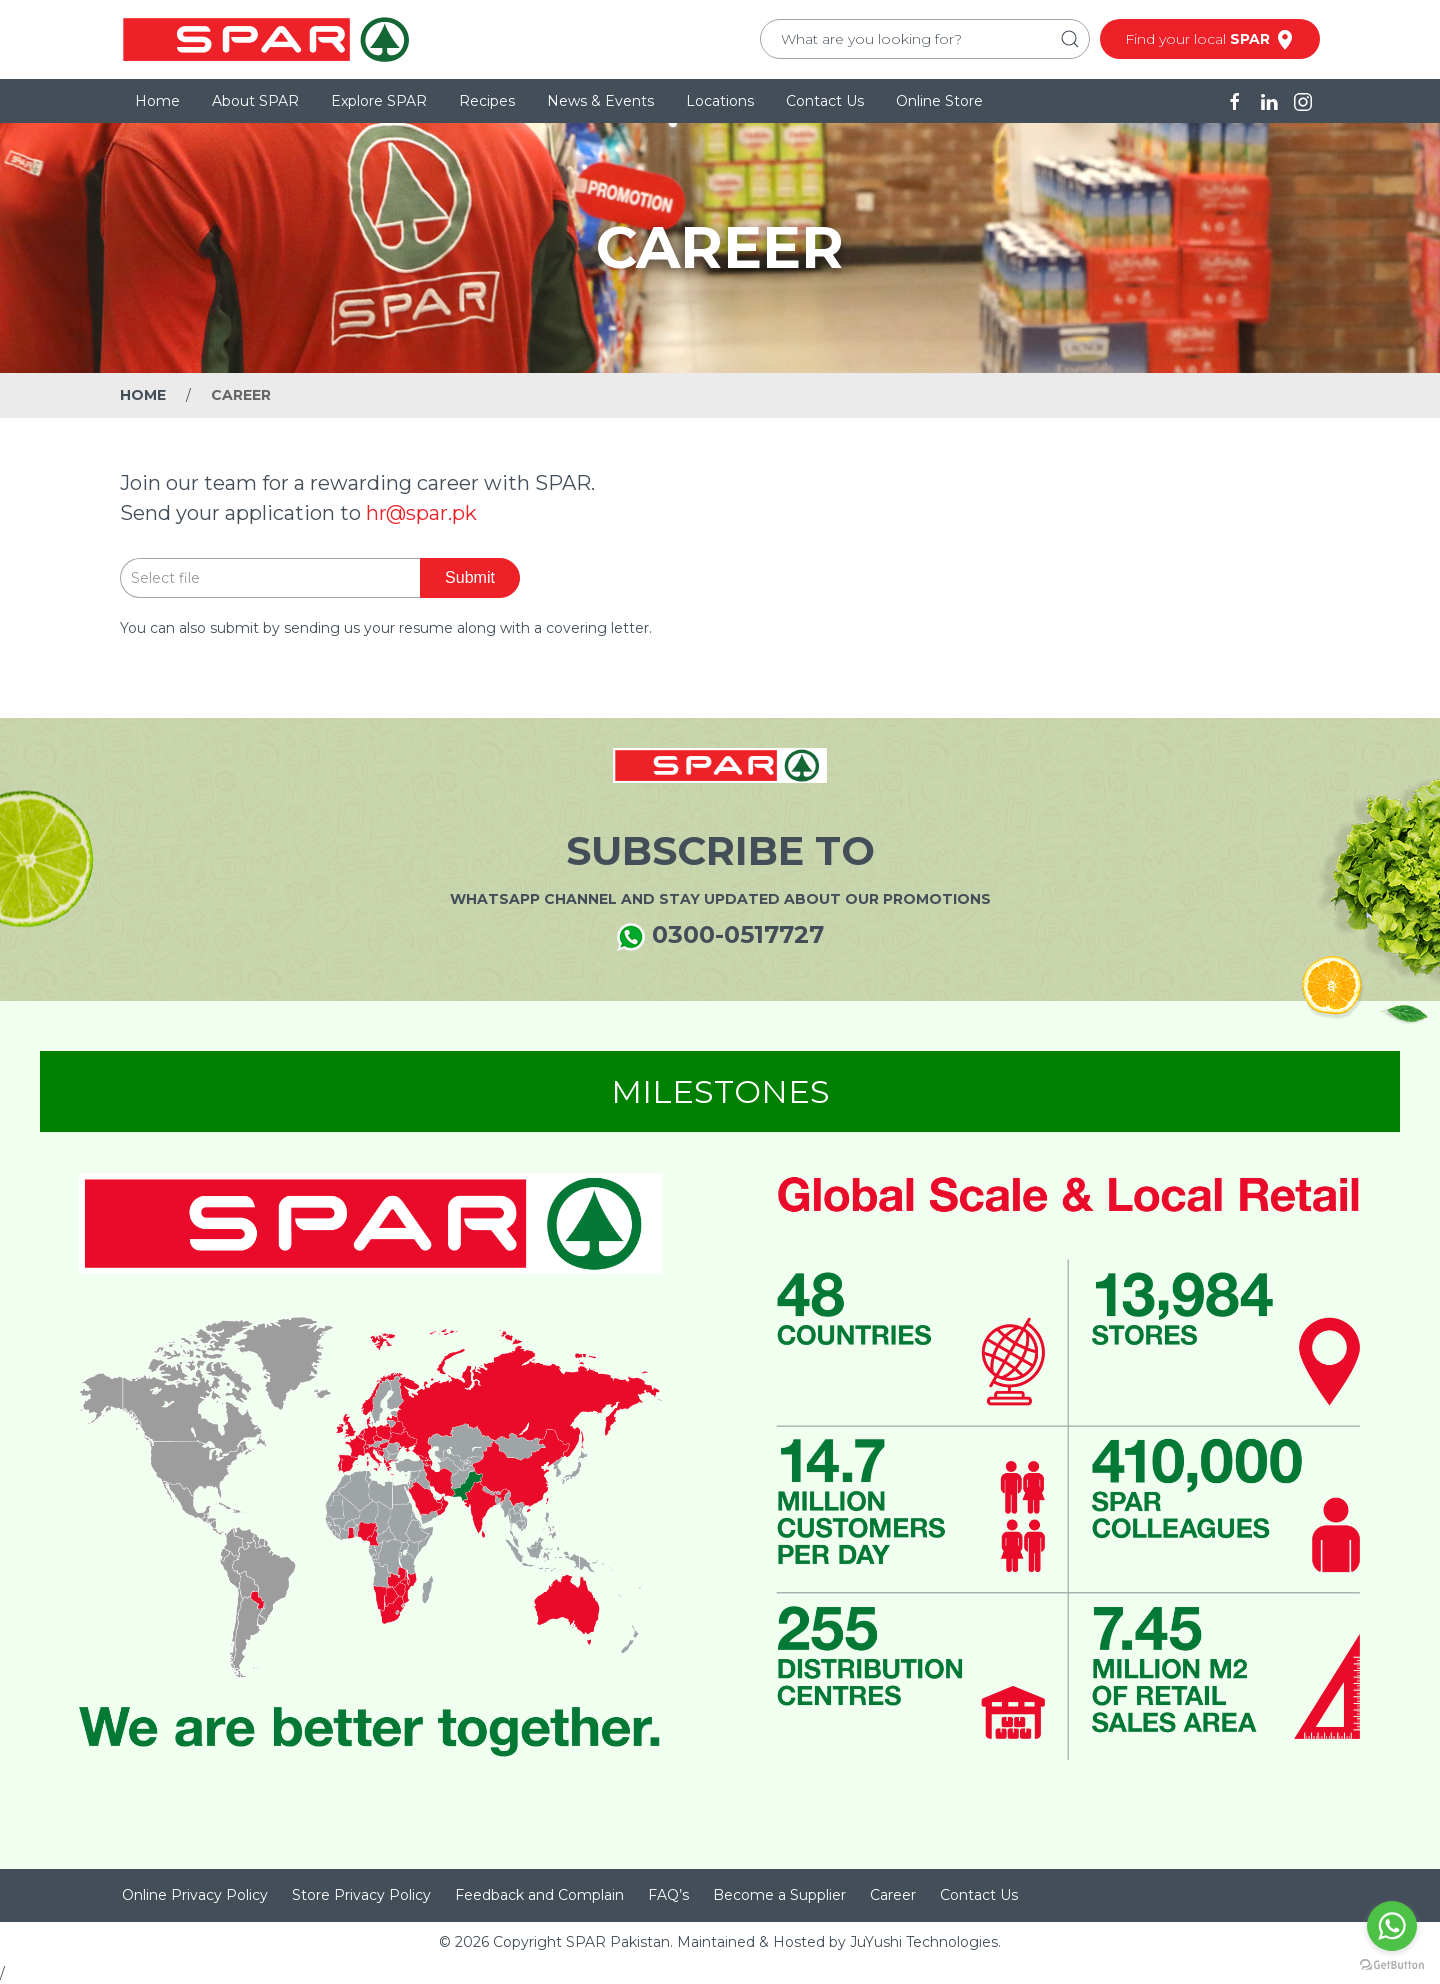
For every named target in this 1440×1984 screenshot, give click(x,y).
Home (157, 101)
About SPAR (255, 101)
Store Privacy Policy (361, 1895)
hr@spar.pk (421, 513)
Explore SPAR (379, 101)
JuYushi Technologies (924, 1942)
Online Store (939, 101)
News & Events (600, 101)
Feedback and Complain (539, 1895)
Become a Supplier (779, 1895)
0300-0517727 (720, 935)
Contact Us (825, 101)
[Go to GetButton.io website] (1392, 1964)
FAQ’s (668, 1895)
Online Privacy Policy (195, 1895)
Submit (470, 577)
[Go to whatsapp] (1392, 1926)
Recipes (487, 101)
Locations (720, 101)
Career (893, 1895)
